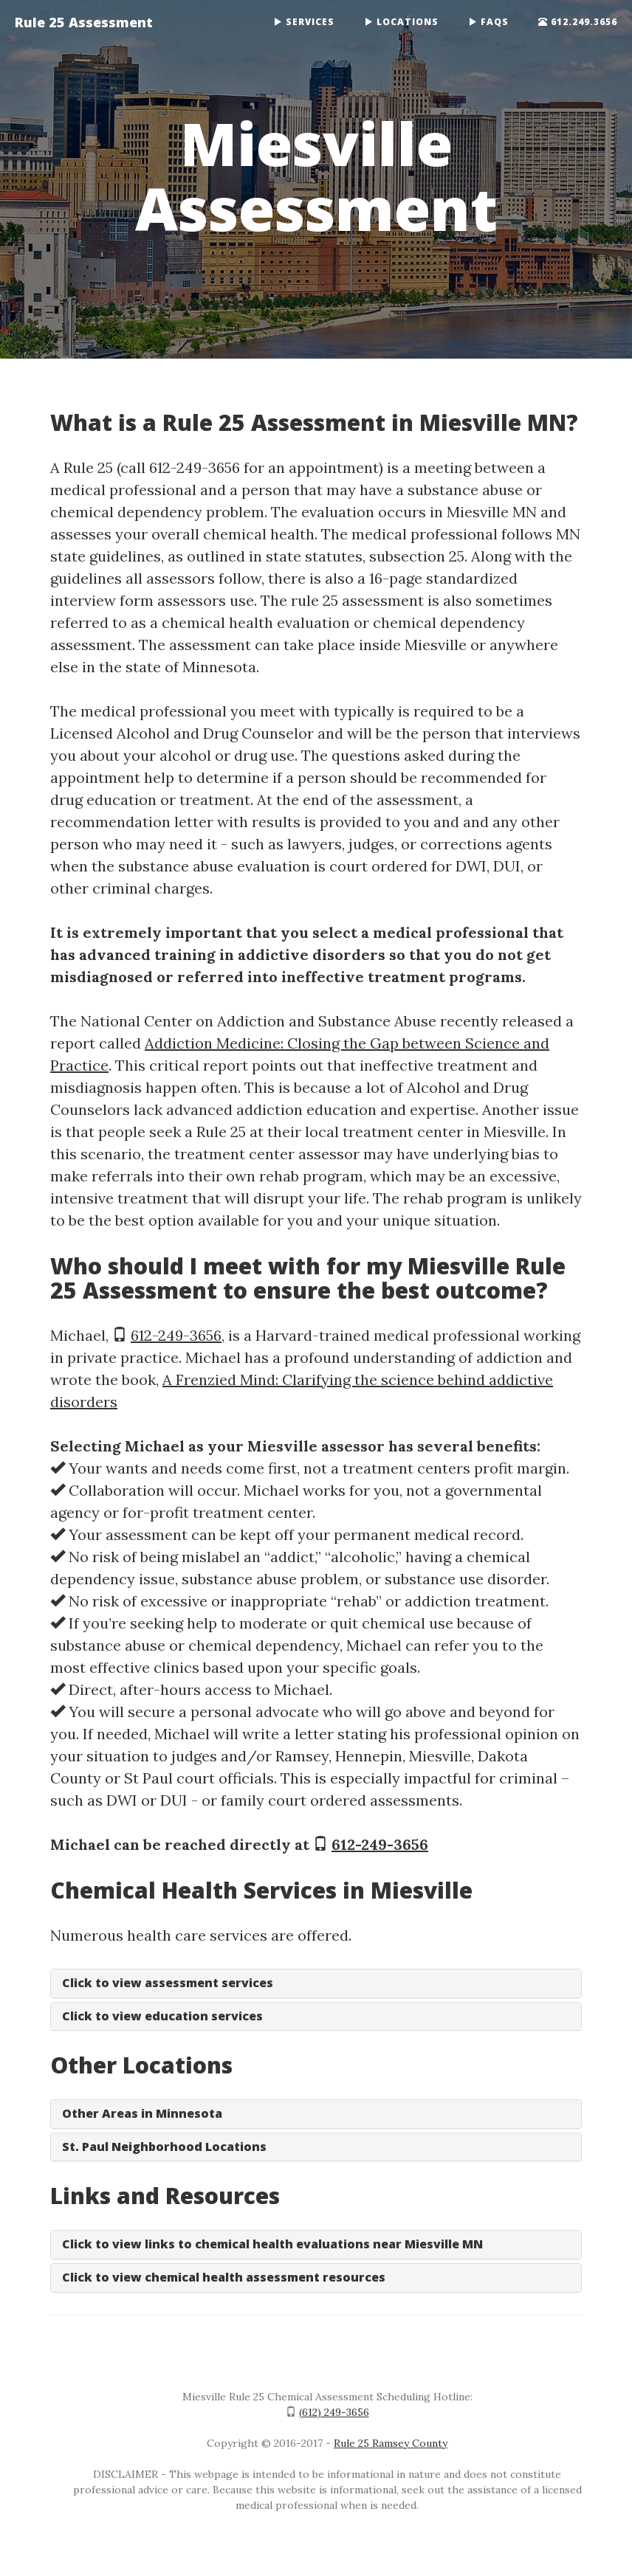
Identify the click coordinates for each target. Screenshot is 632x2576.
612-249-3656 (176, 1335)
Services (303, 21)
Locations (401, 21)
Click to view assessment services (167, 1983)
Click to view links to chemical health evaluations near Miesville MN (272, 2244)
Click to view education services (162, 2016)
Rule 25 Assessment (84, 22)
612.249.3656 (577, 21)
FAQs (488, 21)
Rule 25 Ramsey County (390, 2443)
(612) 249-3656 (334, 2412)
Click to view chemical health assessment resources (223, 2277)
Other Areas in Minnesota (142, 2113)
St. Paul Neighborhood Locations (164, 2146)
